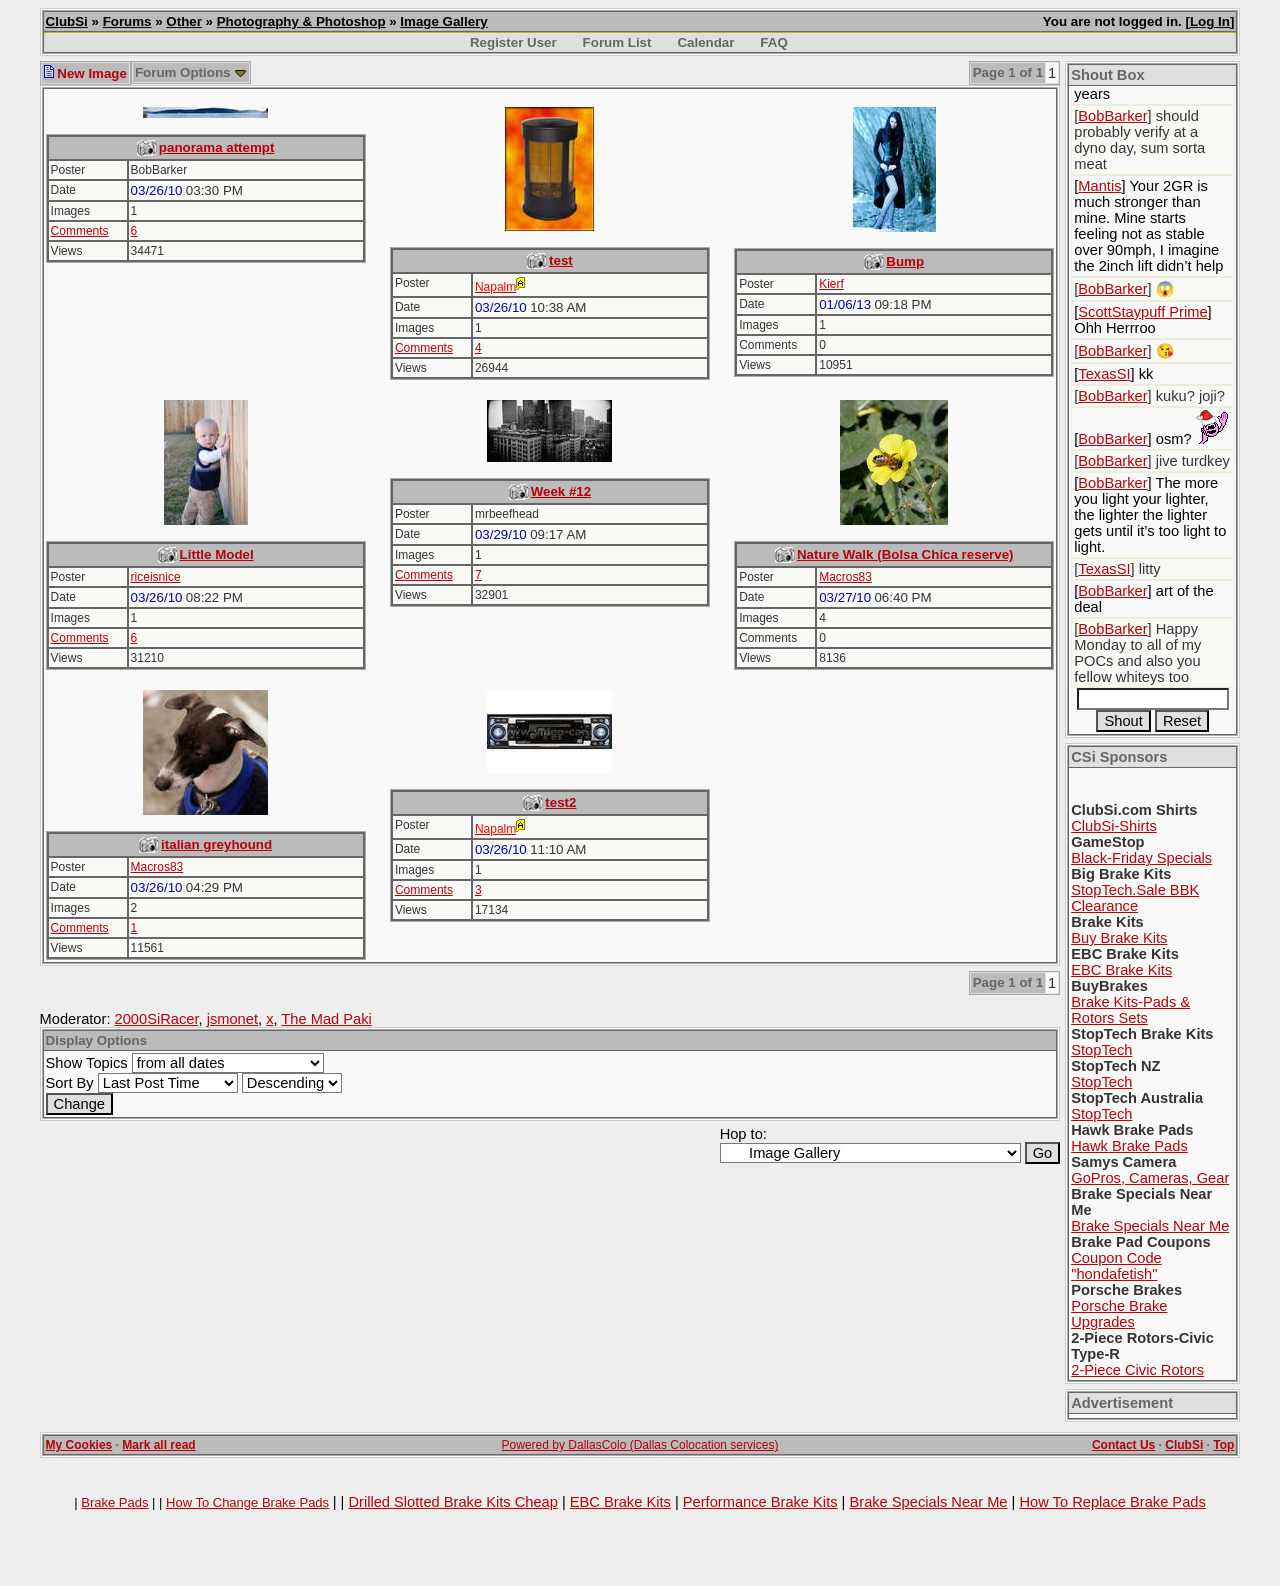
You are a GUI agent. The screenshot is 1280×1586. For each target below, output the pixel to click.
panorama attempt (217, 147)
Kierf (831, 284)
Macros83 (845, 577)
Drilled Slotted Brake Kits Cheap (452, 1502)
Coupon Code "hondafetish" (1116, 1266)
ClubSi (67, 21)
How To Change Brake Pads (247, 1502)
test (561, 260)
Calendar (705, 42)
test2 (560, 802)
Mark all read (158, 1445)
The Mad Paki (326, 1019)
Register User (513, 42)
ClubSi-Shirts (1114, 826)
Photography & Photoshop (301, 21)
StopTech (1101, 1050)
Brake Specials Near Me (1150, 1226)
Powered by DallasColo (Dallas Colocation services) (640, 1445)
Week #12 (561, 491)
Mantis (1099, 186)
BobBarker (1112, 116)
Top (1223, 1445)
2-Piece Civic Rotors (1137, 1370)
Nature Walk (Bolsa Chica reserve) (905, 554)
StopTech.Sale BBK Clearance (1135, 898)
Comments (80, 231)
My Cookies (79, 1445)
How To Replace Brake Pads (1112, 1502)
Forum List (617, 42)
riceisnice (156, 577)
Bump (905, 261)
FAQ (773, 42)
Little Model (217, 554)
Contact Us (1123, 1445)
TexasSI (1104, 374)
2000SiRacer (157, 1019)
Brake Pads (114, 1502)
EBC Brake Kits (1121, 970)
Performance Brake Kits (760, 1502)
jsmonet (232, 1019)
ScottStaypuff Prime (1142, 312)
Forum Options (191, 72)
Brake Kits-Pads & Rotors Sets (1130, 1010)
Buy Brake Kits (1119, 938)
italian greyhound (216, 844)
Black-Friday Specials (1141, 858)
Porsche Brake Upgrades (1119, 1314)
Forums (127, 21)
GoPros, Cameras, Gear (1150, 1178)
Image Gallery (443, 21)
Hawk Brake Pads (1129, 1146)
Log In (1210, 21)
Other (184, 21)
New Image (85, 73)
